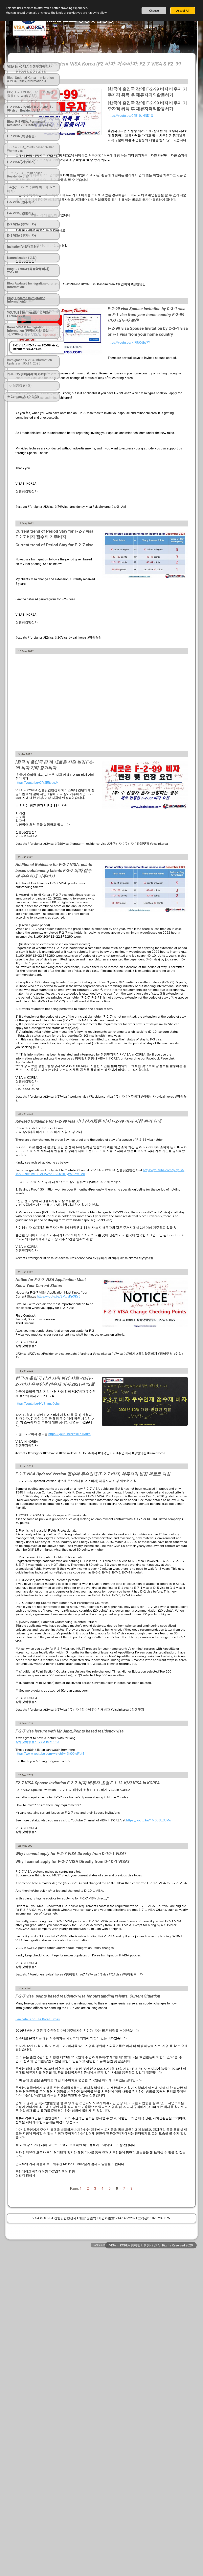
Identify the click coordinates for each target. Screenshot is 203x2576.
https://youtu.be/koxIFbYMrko (125, 1594)
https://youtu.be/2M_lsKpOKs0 (92, 1450)
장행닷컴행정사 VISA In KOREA (93, 1984)
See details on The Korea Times (93, 2308)
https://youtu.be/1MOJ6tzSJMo (93, 2072)
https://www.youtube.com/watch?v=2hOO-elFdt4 (105, 1996)
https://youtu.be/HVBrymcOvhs (93, 1568)
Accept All (182, 11)
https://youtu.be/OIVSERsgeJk (92, 846)
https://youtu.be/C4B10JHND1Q (93, 127)
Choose (154, 11)
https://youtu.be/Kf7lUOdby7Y (92, 384)
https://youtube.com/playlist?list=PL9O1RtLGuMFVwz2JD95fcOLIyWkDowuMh (105, 1301)
